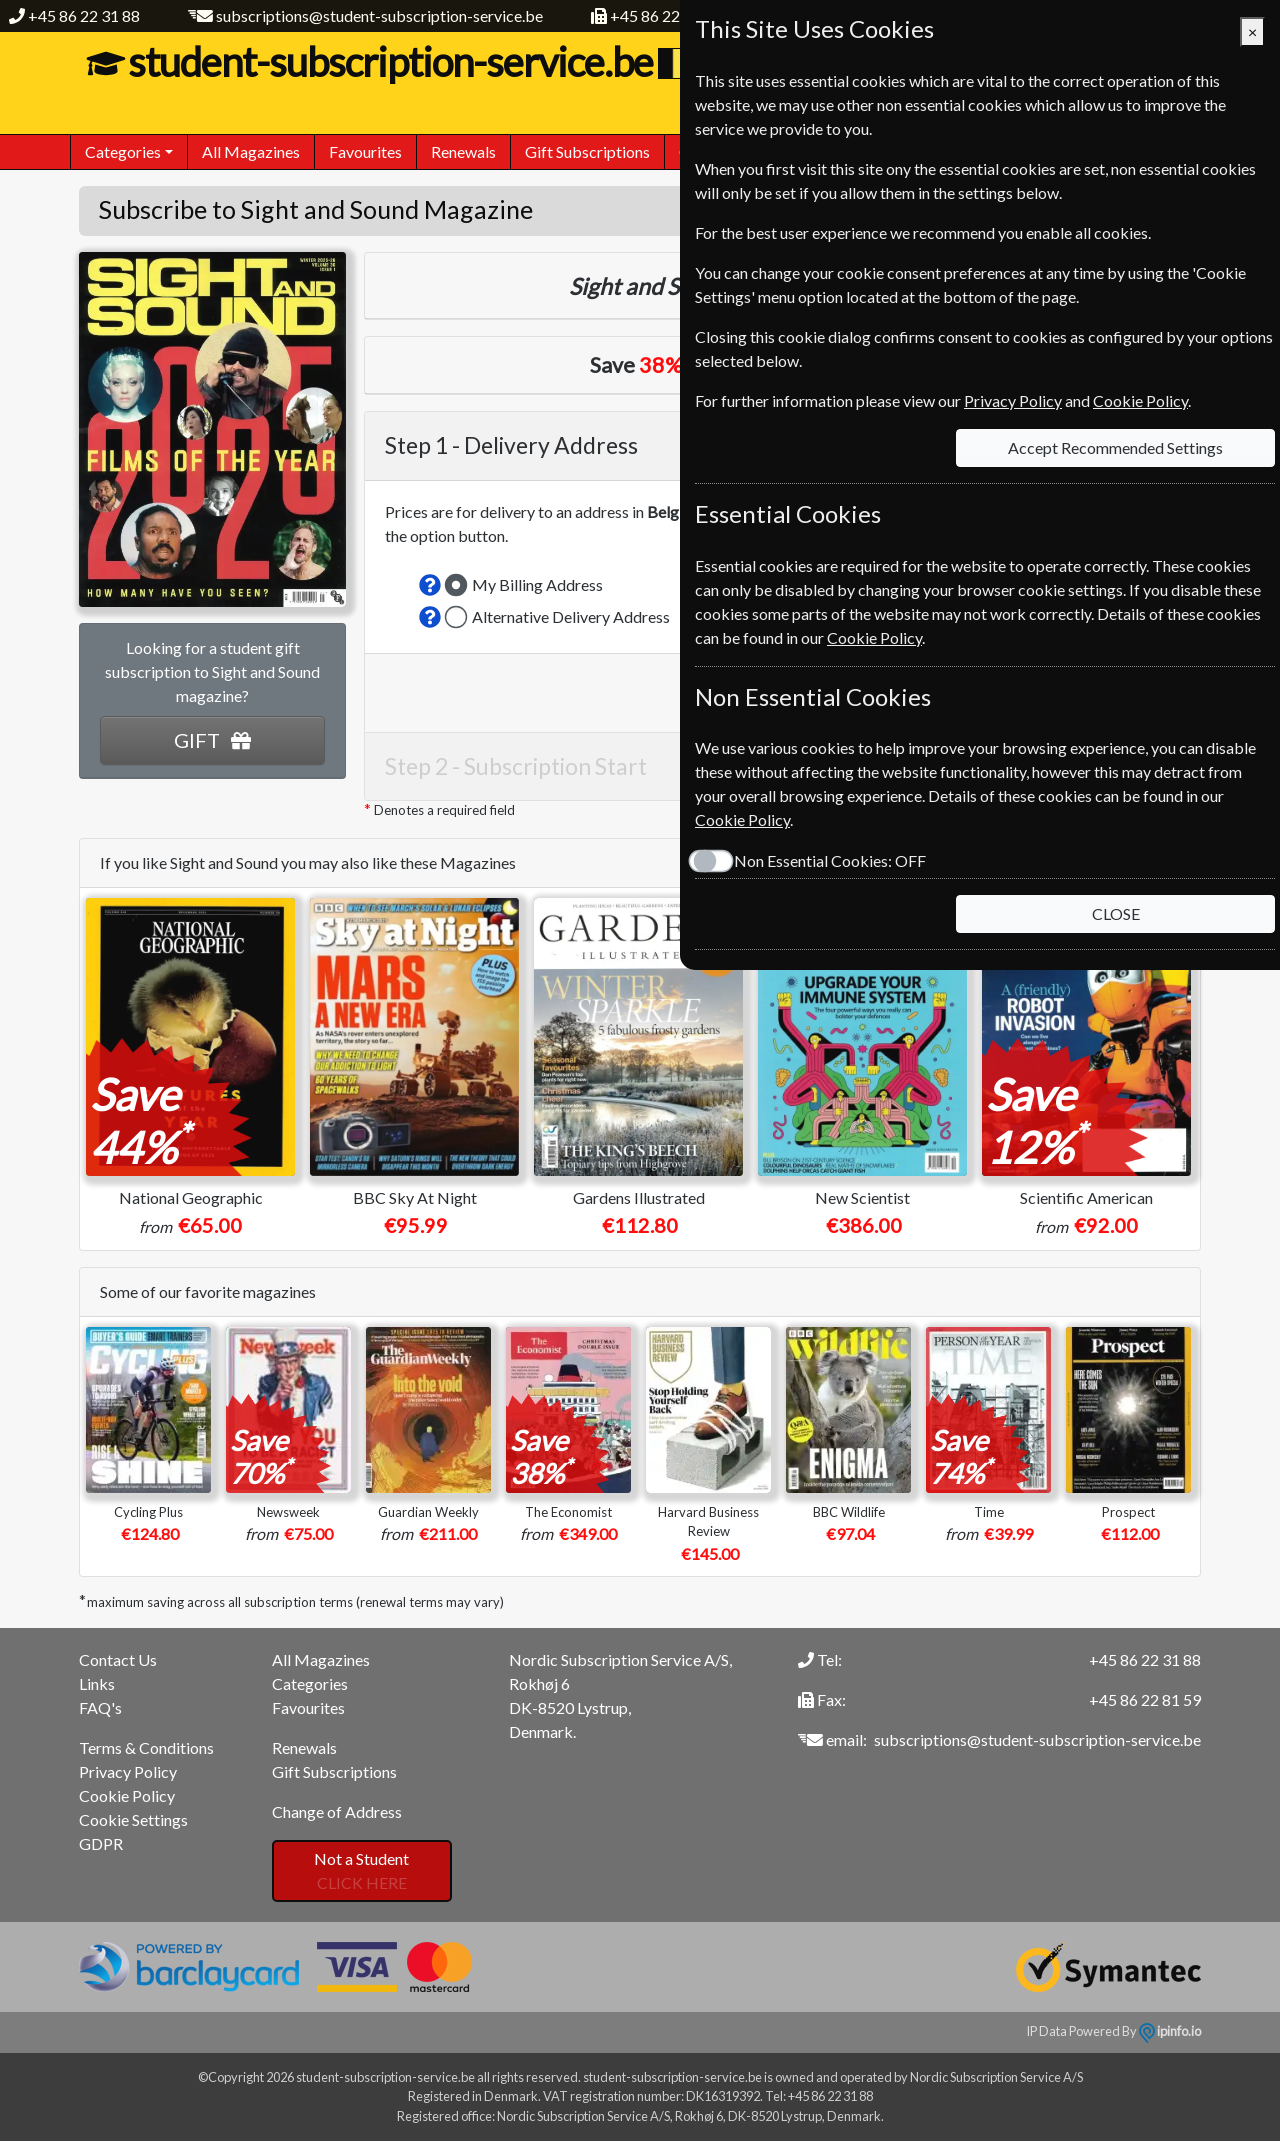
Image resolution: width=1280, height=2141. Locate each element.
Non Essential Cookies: (830, 860)
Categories (310, 1683)
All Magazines (251, 151)
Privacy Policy (128, 1771)
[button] (430, 585)
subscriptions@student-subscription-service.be (379, 15)
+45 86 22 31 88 (84, 15)
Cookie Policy (127, 1795)
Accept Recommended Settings (1115, 447)
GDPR (101, 1843)
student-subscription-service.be (388, 62)
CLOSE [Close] (1116, 913)
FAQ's (100, 1707)
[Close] (1252, 32)
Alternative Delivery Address (571, 616)
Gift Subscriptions (587, 151)
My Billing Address (537, 584)
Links (97, 1683)
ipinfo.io (1170, 2031)
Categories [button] (123, 151)
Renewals (463, 151)
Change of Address (337, 1811)
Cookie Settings (133, 1819)
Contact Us (118, 1659)
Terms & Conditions (146, 1747)
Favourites (365, 151)
